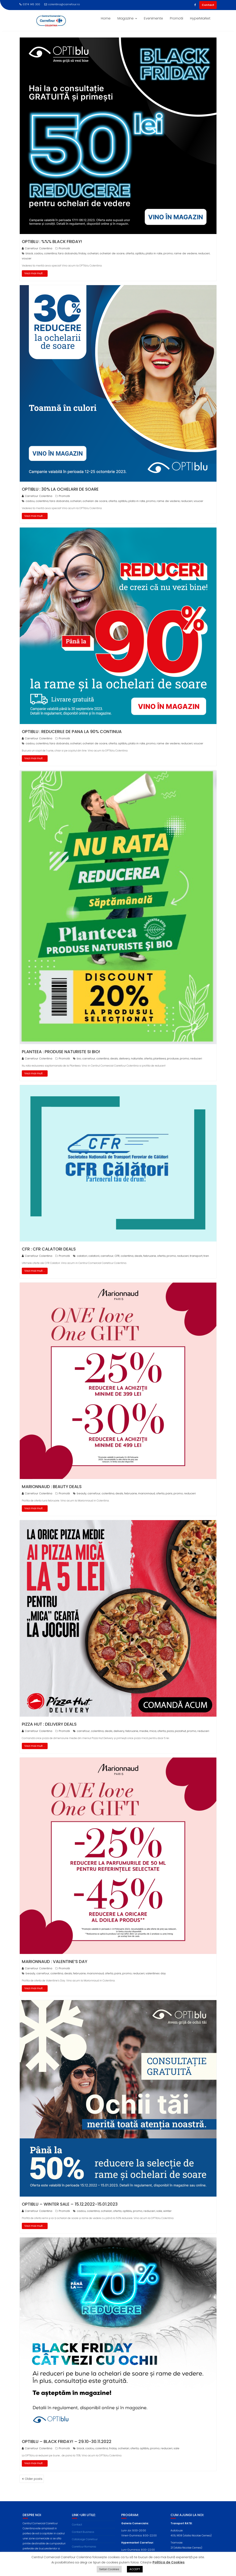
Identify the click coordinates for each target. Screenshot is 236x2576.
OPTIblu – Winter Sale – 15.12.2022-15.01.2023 (70, 2204)
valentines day (156, 1973)
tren (206, 1256)
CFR (117, 1256)
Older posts (33, 2479)
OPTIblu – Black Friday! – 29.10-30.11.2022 (66, 2441)
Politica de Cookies (169, 2562)
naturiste (137, 1058)
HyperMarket (200, 18)
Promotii (176, 18)
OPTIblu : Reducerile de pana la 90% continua (72, 732)
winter (167, 2211)
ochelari (93, 253)
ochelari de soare (112, 253)
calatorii (93, 1256)
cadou (38, 253)
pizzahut (180, 1731)
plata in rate (154, 253)
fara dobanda (67, 253)
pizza (170, 1731)
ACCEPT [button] (134, 2569)
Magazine (125, 18)
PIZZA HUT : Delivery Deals (49, 1724)
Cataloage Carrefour (85, 2546)
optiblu (140, 253)
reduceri (204, 253)
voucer (26, 258)
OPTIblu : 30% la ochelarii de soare (60, 489)
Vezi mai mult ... (34, 273)
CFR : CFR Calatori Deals (49, 1249)
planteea (159, 1058)
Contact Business (83, 2538)
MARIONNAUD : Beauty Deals (52, 1487)
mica (152, 1731)
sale (159, 2211)
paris (169, 1493)
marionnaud (146, 1493)
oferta (130, 253)
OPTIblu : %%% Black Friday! (52, 241)
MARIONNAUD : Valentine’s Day (54, 1961)
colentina (50, 253)
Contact (208, 5)
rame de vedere (185, 253)
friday (82, 253)
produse (173, 1058)
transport (196, 1256)
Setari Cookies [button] (109, 2569)
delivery (124, 1058)
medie (143, 1731)
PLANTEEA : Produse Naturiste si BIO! (61, 1052)
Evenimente (153, 18)
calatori (82, 1256)
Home (106, 18)
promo (168, 253)
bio (79, 1058)
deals (114, 1058)
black (29, 253)
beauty (81, 1493)
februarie (149, 1256)
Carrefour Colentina (37, 248)
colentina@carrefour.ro (62, 4)
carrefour (88, 1058)
